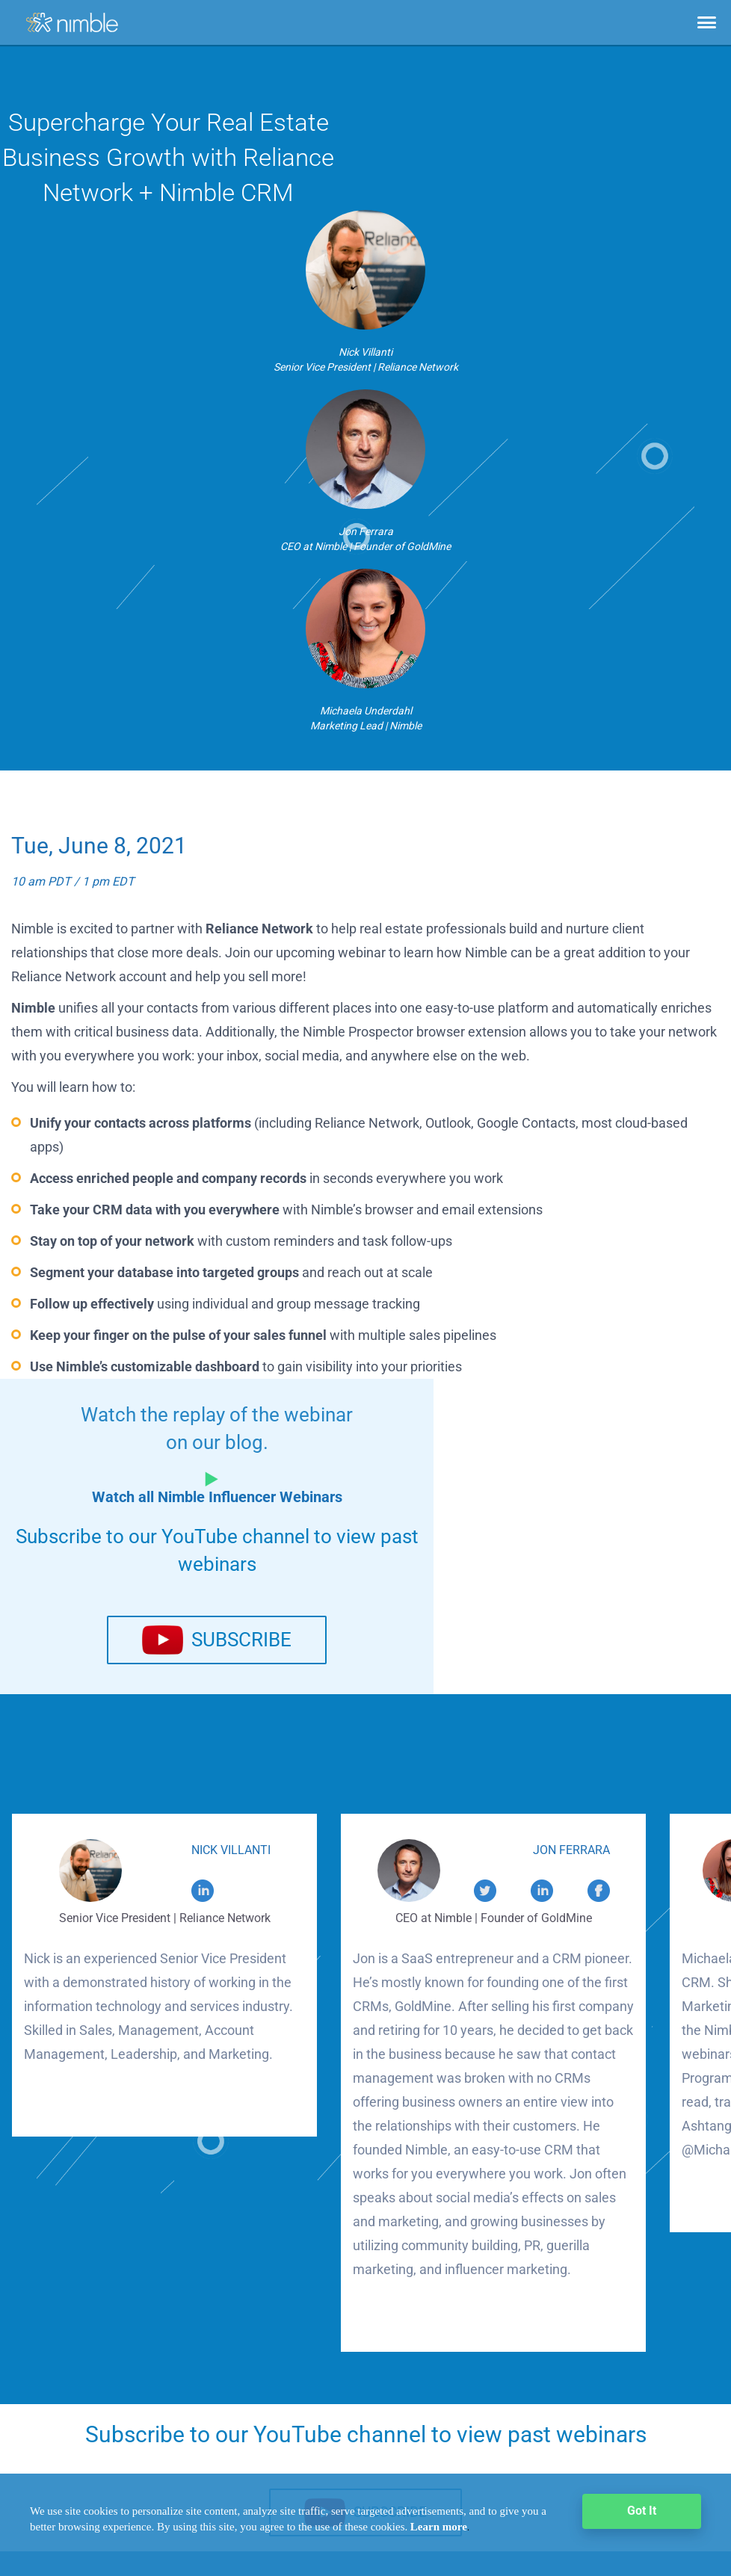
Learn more (438, 2527)
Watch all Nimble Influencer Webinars (217, 1497)
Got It (641, 2511)
